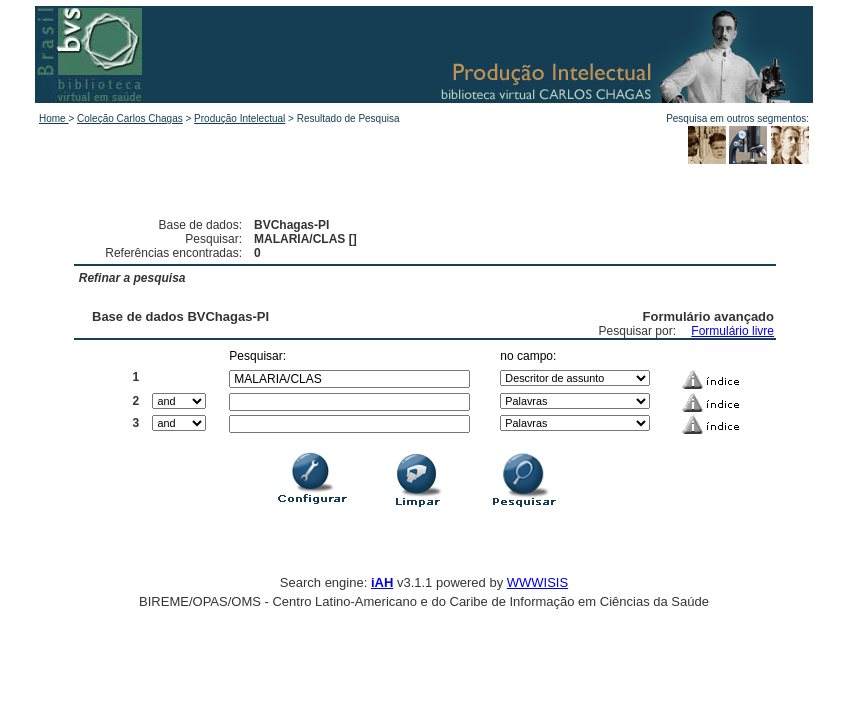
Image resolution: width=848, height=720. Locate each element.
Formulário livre (732, 331)
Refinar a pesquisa (132, 278)
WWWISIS (537, 582)
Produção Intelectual (239, 118)
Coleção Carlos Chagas (130, 118)
